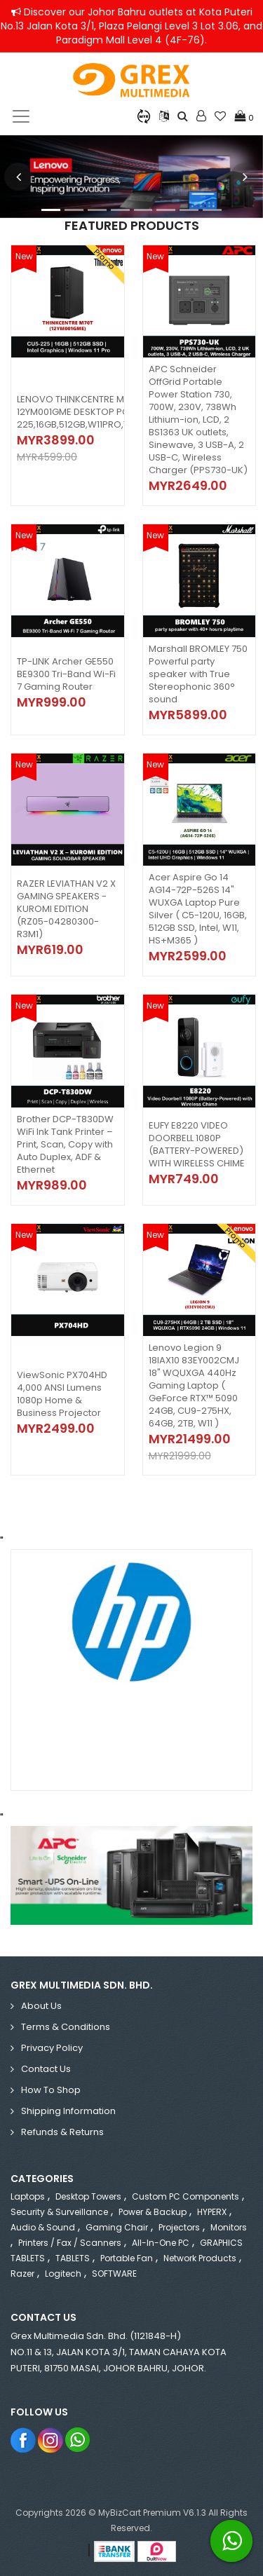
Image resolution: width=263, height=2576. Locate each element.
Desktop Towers (88, 2196)
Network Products (199, 2258)
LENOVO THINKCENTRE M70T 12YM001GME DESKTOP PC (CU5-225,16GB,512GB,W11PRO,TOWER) (88, 412)
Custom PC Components (185, 2196)
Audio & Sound (43, 2227)
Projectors (179, 2227)
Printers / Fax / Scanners (69, 2243)
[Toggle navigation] (21, 116)
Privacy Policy (52, 2047)
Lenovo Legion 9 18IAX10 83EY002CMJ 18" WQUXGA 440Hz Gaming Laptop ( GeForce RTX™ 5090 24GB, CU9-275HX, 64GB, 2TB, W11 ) (194, 1385)
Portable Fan (126, 2258)
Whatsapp (78, 2440)
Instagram (51, 2440)
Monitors (228, 2227)
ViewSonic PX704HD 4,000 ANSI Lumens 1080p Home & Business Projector (62, 1393)
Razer (22, 2273)
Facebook (23, 2440)
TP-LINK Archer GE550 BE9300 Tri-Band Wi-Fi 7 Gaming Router (66, 674)
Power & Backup (153, 2212)
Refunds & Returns (62, 2132)
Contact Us (46, 2069)
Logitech (63, 2273)
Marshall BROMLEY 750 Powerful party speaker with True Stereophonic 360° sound (198, 674)
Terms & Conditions (65, 2026)
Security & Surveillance (59, 2212)
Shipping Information (68, 2111)
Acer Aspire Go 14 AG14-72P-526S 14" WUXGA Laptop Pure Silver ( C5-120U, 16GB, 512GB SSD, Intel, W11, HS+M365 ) (198, 909)
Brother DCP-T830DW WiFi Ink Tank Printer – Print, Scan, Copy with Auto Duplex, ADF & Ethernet (65, 1144)
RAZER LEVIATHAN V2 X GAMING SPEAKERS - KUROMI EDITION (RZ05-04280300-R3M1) (66, 909)
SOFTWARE (114, 2273)
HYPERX (212, 2212)
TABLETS (72, 2258)
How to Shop (51, 2090)
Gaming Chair (117, 2227)
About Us (41, 2005)
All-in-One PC (160, 2243)
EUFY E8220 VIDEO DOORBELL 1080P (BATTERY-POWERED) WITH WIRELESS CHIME (197, 1144)
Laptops (28, 2196)
